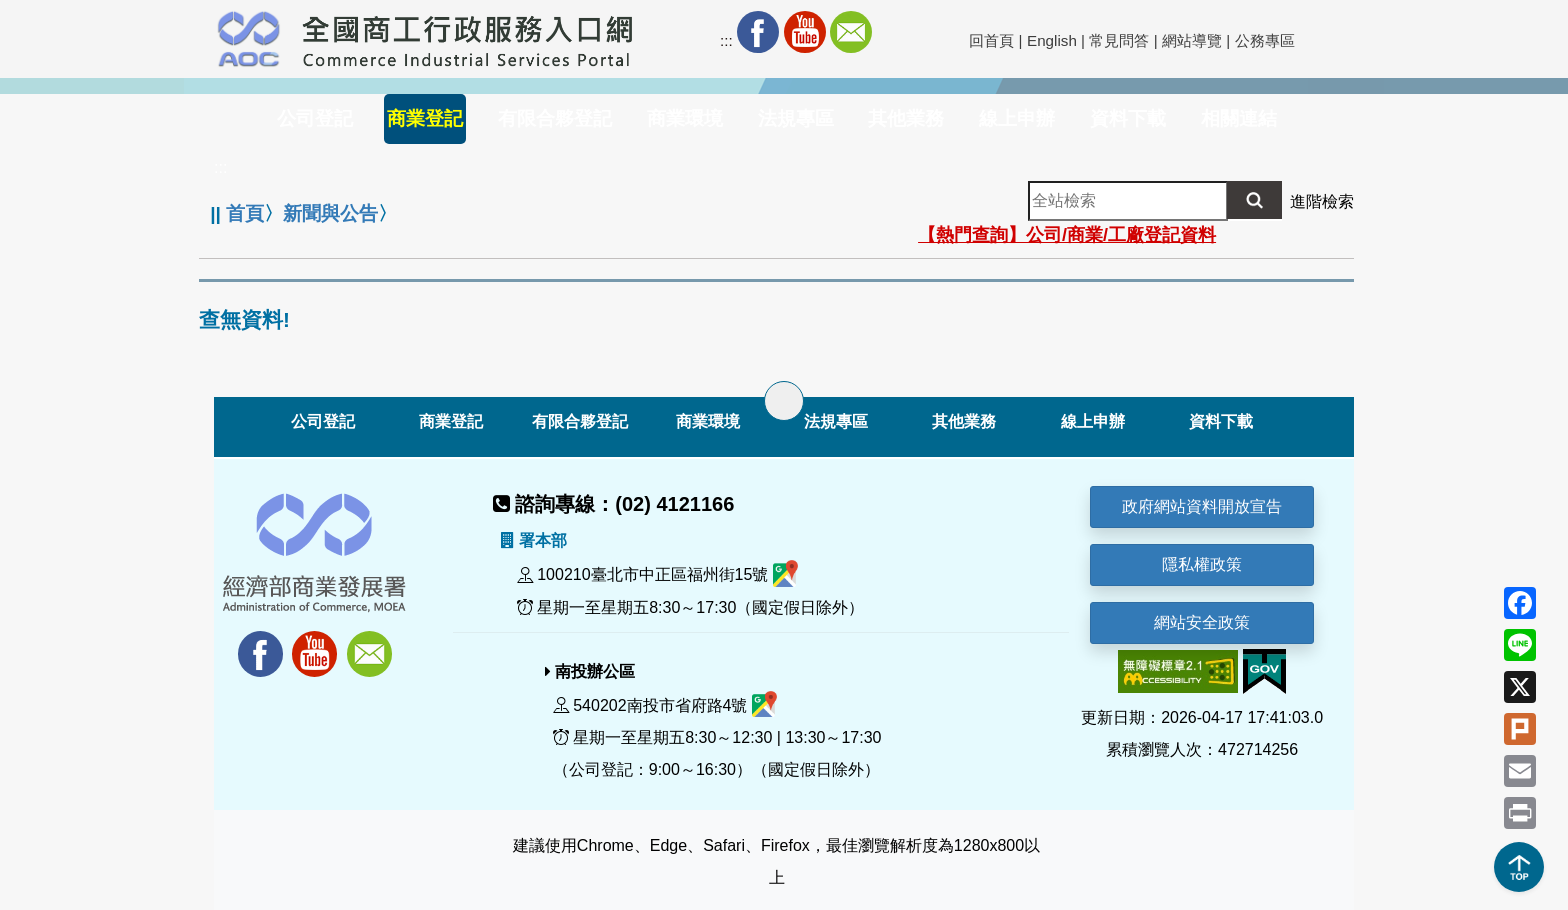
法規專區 (836, 421)
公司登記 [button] (315, 118)
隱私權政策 (1202, 564)
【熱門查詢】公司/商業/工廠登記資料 (1067, 235)
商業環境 (708, 421)
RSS (897, 32)
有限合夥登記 (580, 421)
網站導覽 (1192, 40)
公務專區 (1265, 40)
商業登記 (451, 421)
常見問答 (1119, 40)
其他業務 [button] (906, 118)
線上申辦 (1093, 421)
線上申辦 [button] (1017, 118)
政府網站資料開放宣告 (1202, 506)
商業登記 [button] (425, 118)
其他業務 (964, 421)
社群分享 (944, 32)
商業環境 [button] (685, 118)
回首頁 (991, 40)
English (1052, 40)
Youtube (805, 32)
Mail (851, 32)
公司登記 (323, 421)
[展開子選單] (784, 401)
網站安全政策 (1202, 622)
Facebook (758, 32)
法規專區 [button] (796, 118)
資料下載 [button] (1128, 118)
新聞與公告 (330, 213)
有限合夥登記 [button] (555, 118)
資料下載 (1221, 421)
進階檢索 (1322, 201)
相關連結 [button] (1239, 118)
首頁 (245, 213)
